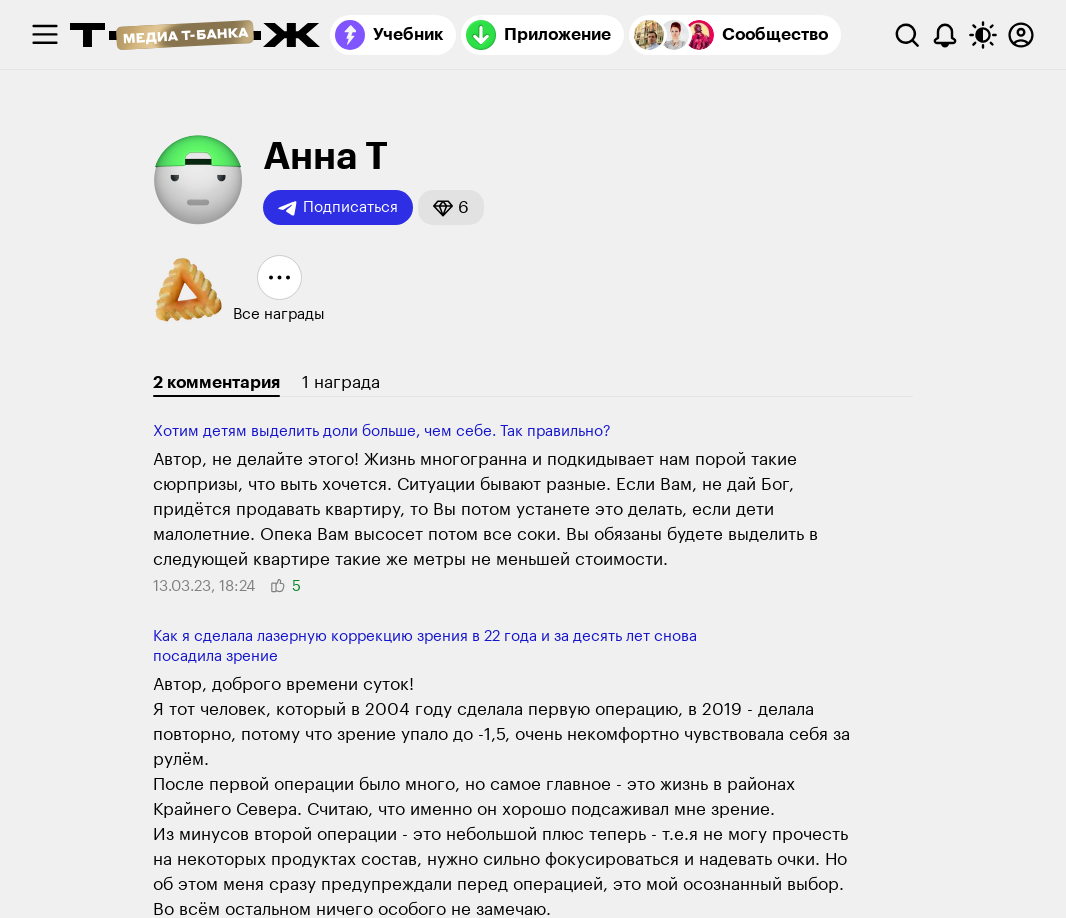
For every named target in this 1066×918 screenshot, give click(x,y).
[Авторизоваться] (1021, 35)
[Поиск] (907, 35)
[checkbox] (45, 35)
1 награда (341, 382)
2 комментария (216, 382)
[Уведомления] (945, 35)
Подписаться (338, 208)
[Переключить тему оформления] (983, 35)
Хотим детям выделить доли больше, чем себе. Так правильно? (382, 431)
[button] (451, 207)
